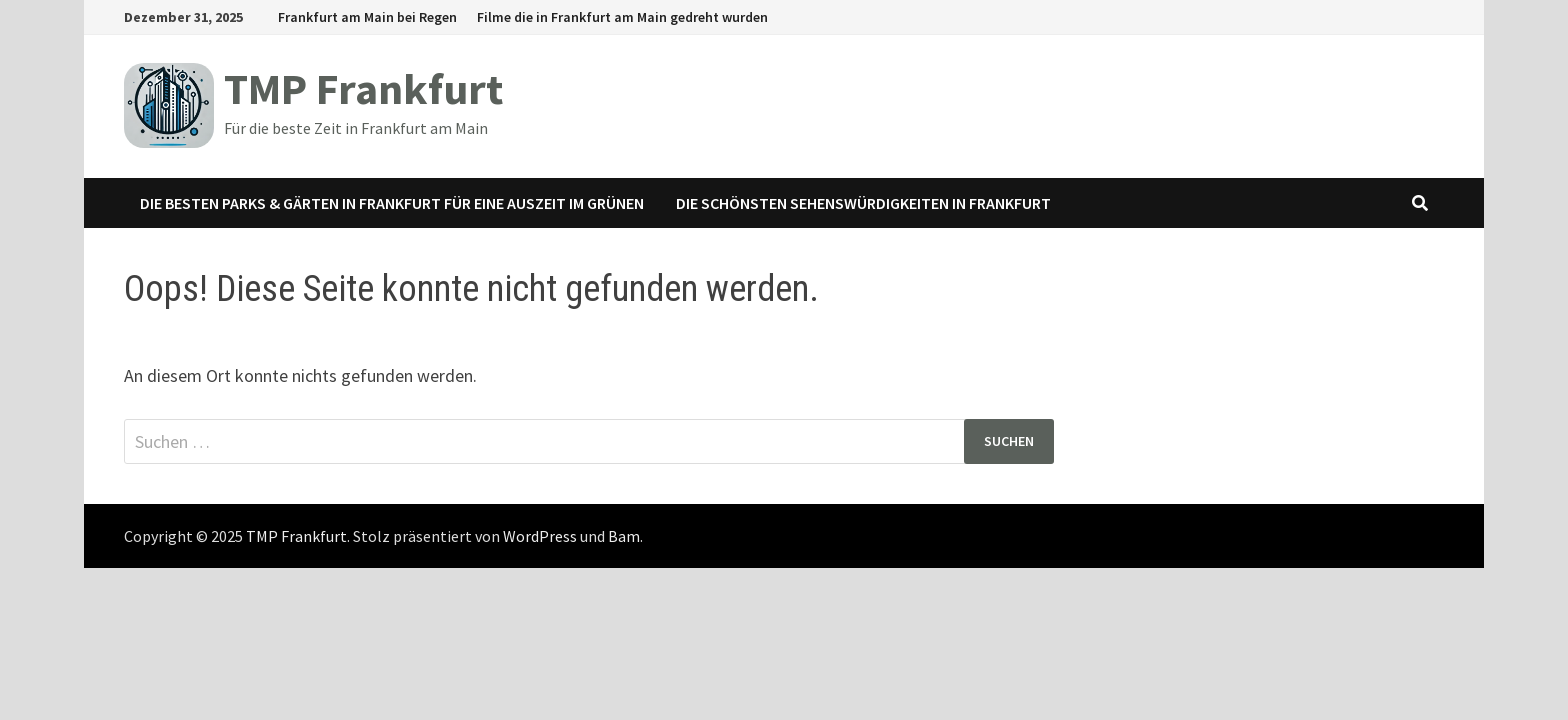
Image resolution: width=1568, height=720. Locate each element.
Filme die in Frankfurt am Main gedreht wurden (622, 17)
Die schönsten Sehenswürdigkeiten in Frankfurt (863, 203)
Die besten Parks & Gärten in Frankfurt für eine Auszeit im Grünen (392, 203)
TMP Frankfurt (363, 88)
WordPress (540, 536)
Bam (624, 536)
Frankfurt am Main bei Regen (367, 17)
